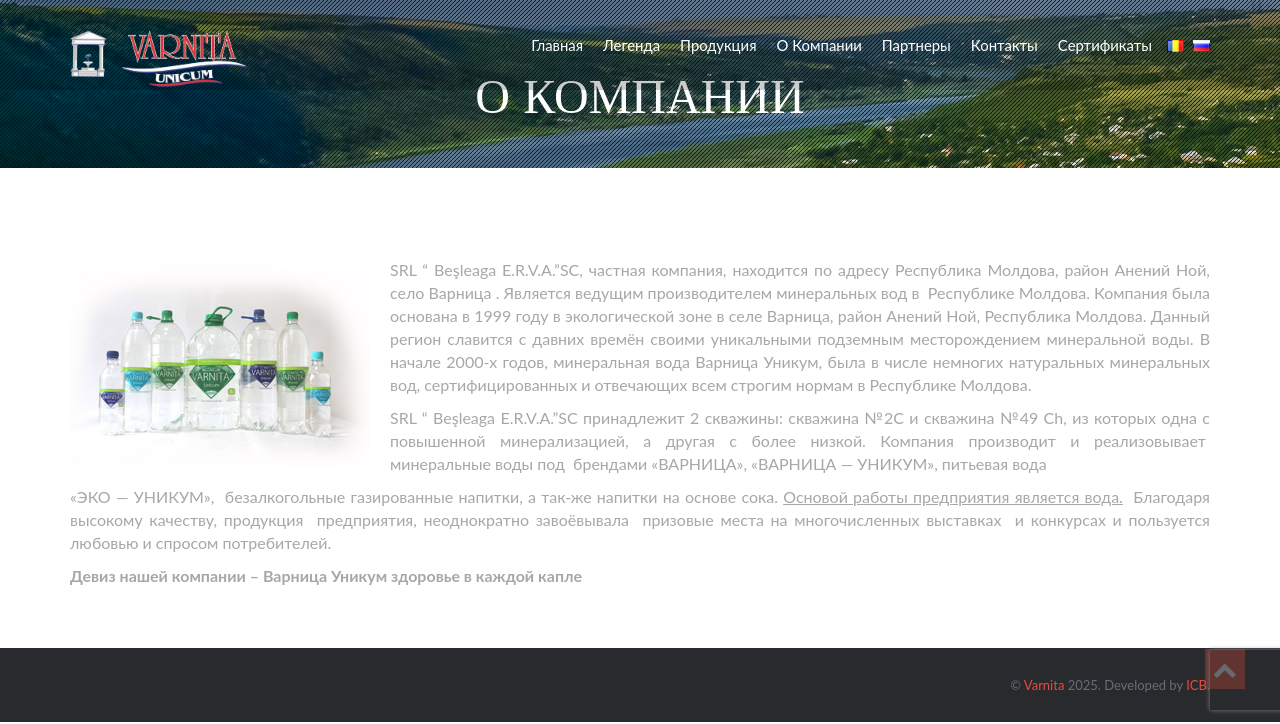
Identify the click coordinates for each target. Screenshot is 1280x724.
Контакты (1004, 45)
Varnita (1044, 685)
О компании (818, 45)
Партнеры (916, 45)
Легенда (631, 45)
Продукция (718, 45)
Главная (557, 45)
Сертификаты (1105, 45)
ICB (1196, 685)
